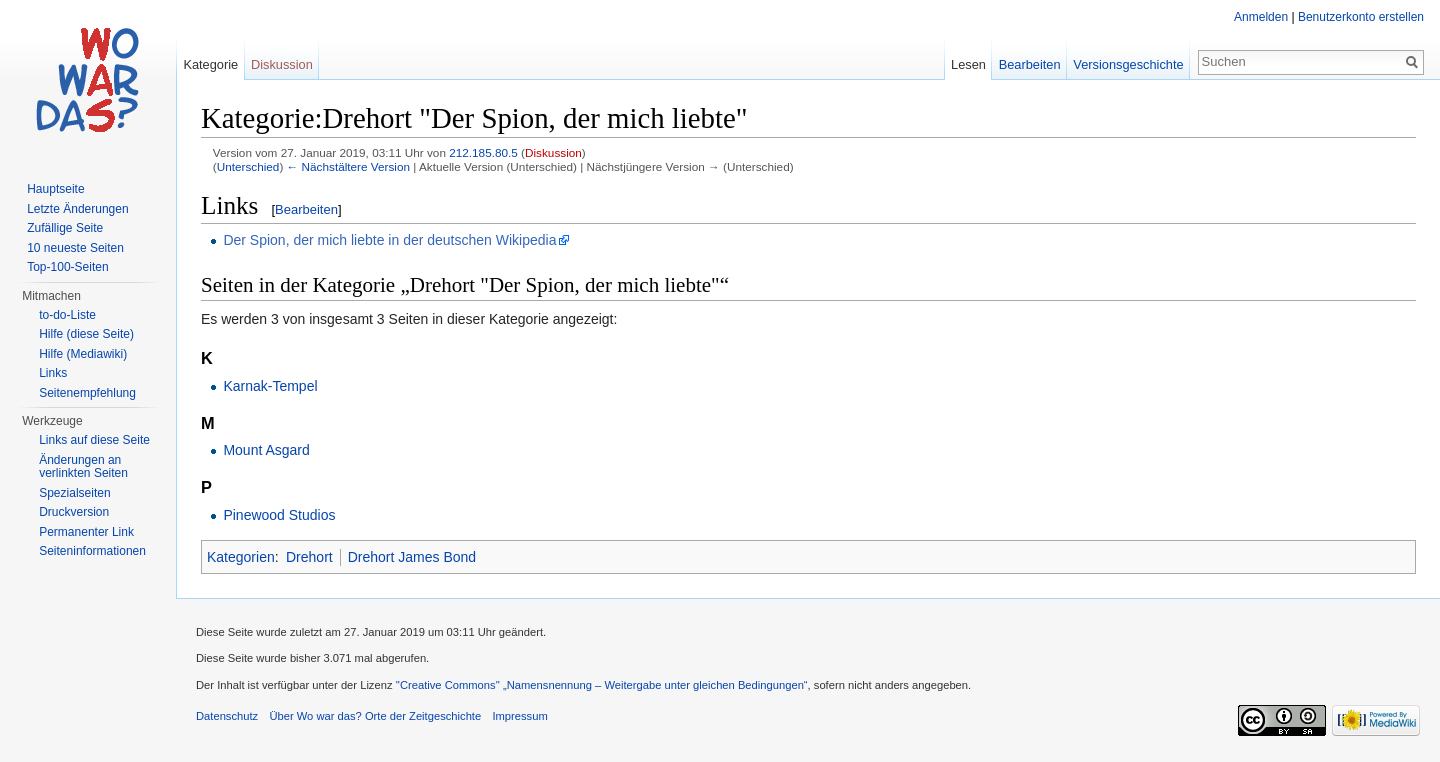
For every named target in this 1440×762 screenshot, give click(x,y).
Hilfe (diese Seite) (86, 334)
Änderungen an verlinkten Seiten (83, 467)
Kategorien (241, 557)
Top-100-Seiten (67, 267)
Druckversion (74, 512)
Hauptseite (55, 189)
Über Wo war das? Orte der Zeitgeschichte (375, 716)
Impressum (519, 716)
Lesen (968, 64)
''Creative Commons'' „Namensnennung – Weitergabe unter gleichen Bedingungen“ (602, 685)
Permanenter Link (86, 532)
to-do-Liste (67, 315)
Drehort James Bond (412, 557)
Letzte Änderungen (77, 209)
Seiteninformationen (92, 551)
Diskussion (553, 152)
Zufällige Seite (65, 228)
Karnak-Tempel (270, 386)
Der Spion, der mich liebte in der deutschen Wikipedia (389, 240)
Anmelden (1261, 17)
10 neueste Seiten (75, 248)
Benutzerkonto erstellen (1361, 17)
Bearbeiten (306, 209)
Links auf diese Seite (94, 440)
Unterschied (248, 166)
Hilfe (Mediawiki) (83, 354)
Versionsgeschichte (1128, 64)
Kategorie (210, 64)
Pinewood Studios (279, 515)
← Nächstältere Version (348, 166)
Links (53, 373)
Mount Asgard (266, 450)
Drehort (309, 557)
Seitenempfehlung (87, 393)
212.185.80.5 (483, 152)
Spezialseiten (74, 493)
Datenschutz (227, 716)
